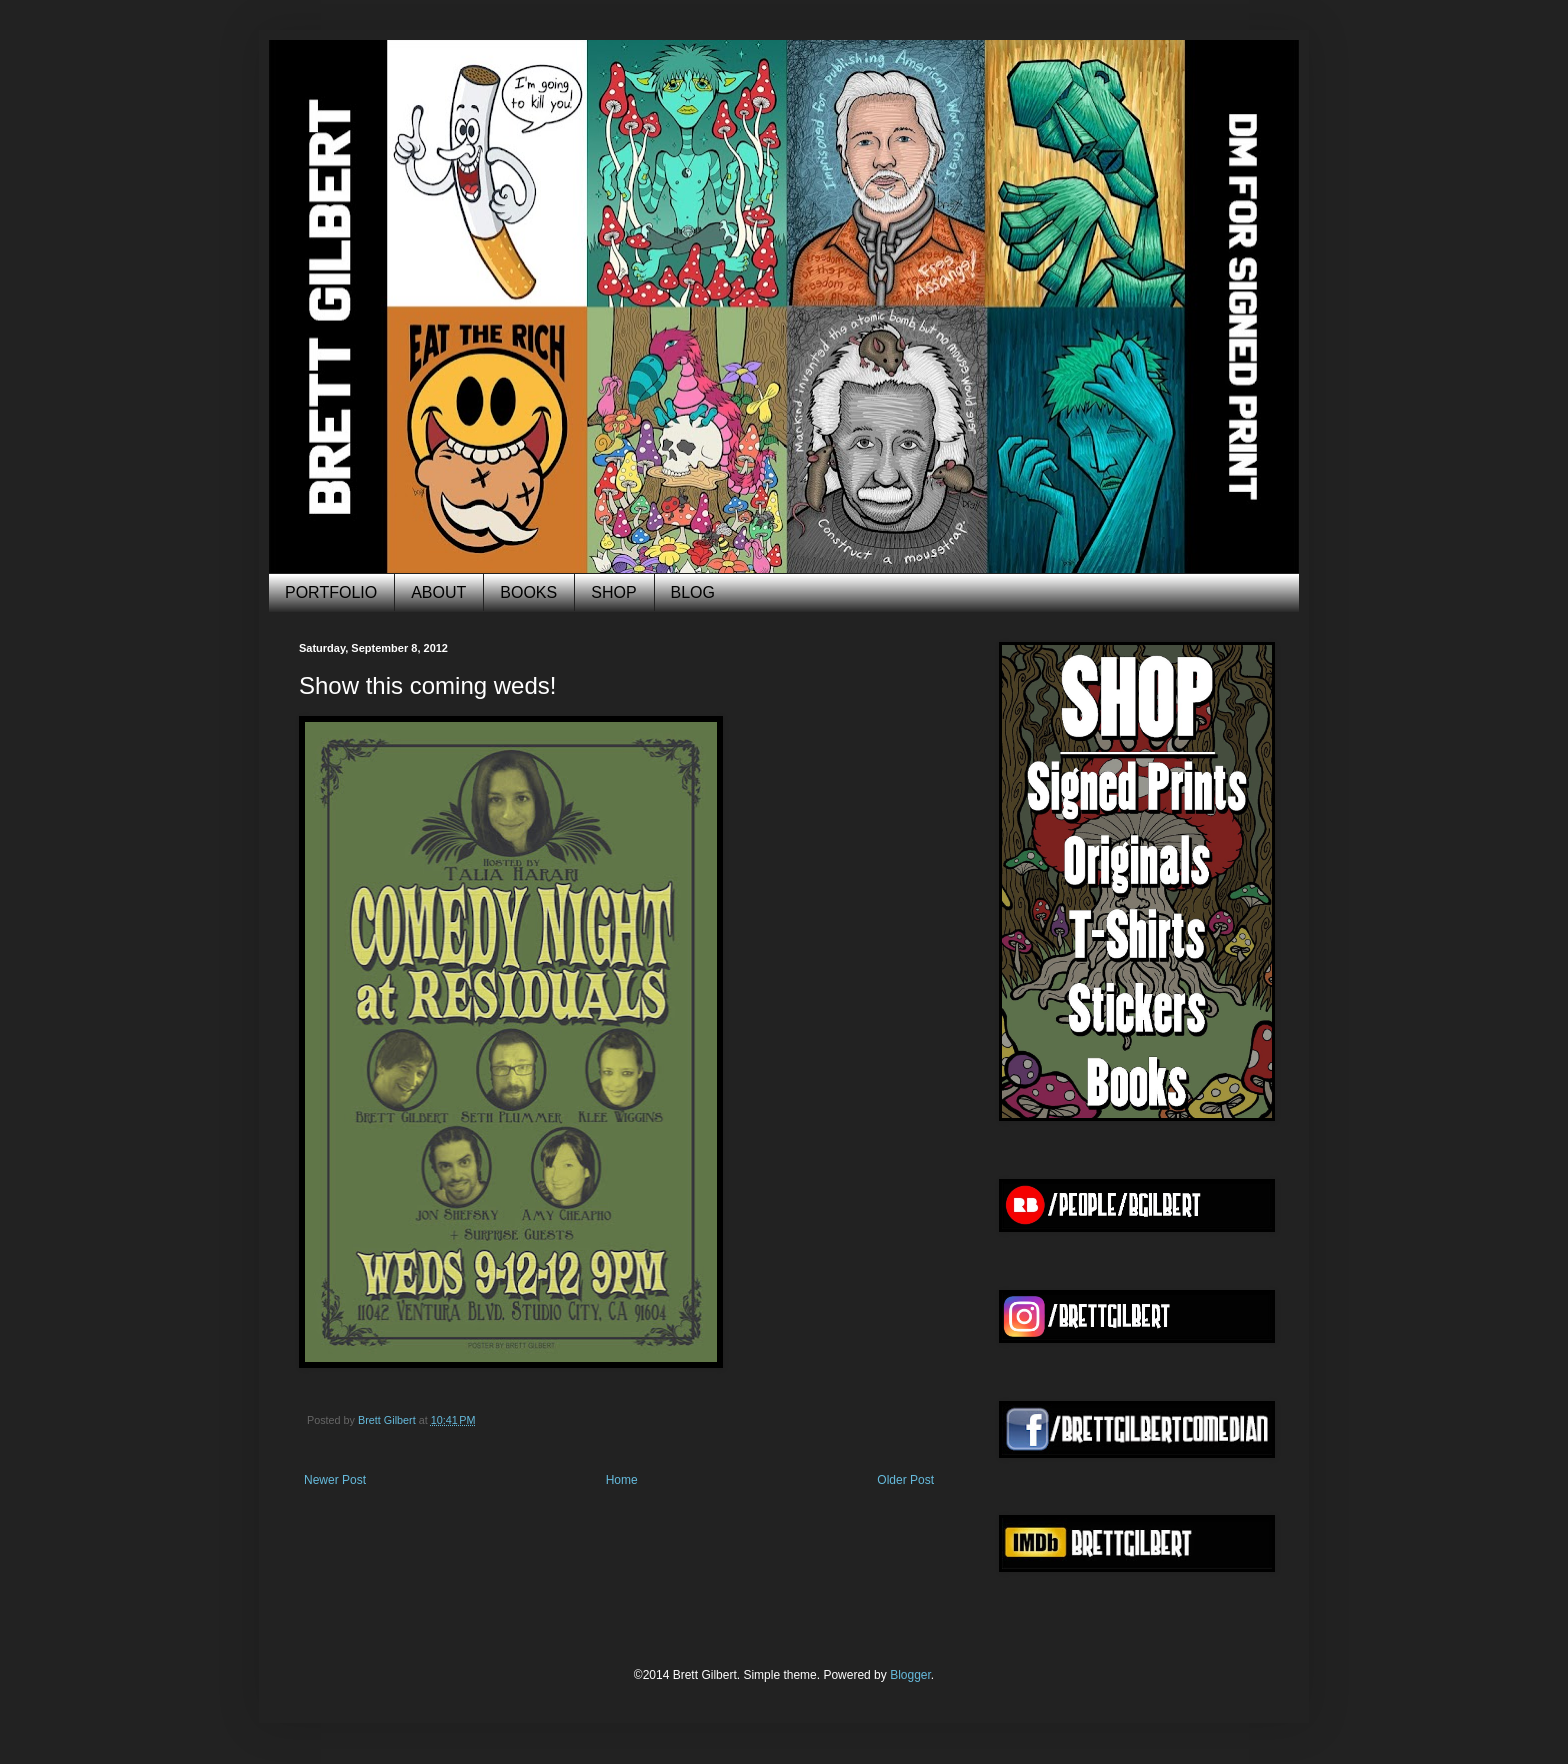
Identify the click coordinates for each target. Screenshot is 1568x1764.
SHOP (613, 592)
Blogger (910, 1675)
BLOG (693, 592)
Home (622, 1480)
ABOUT (438, 592)
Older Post (905, 1480)
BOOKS (528, 592)
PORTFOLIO (331, 592)
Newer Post (335, 1480)
